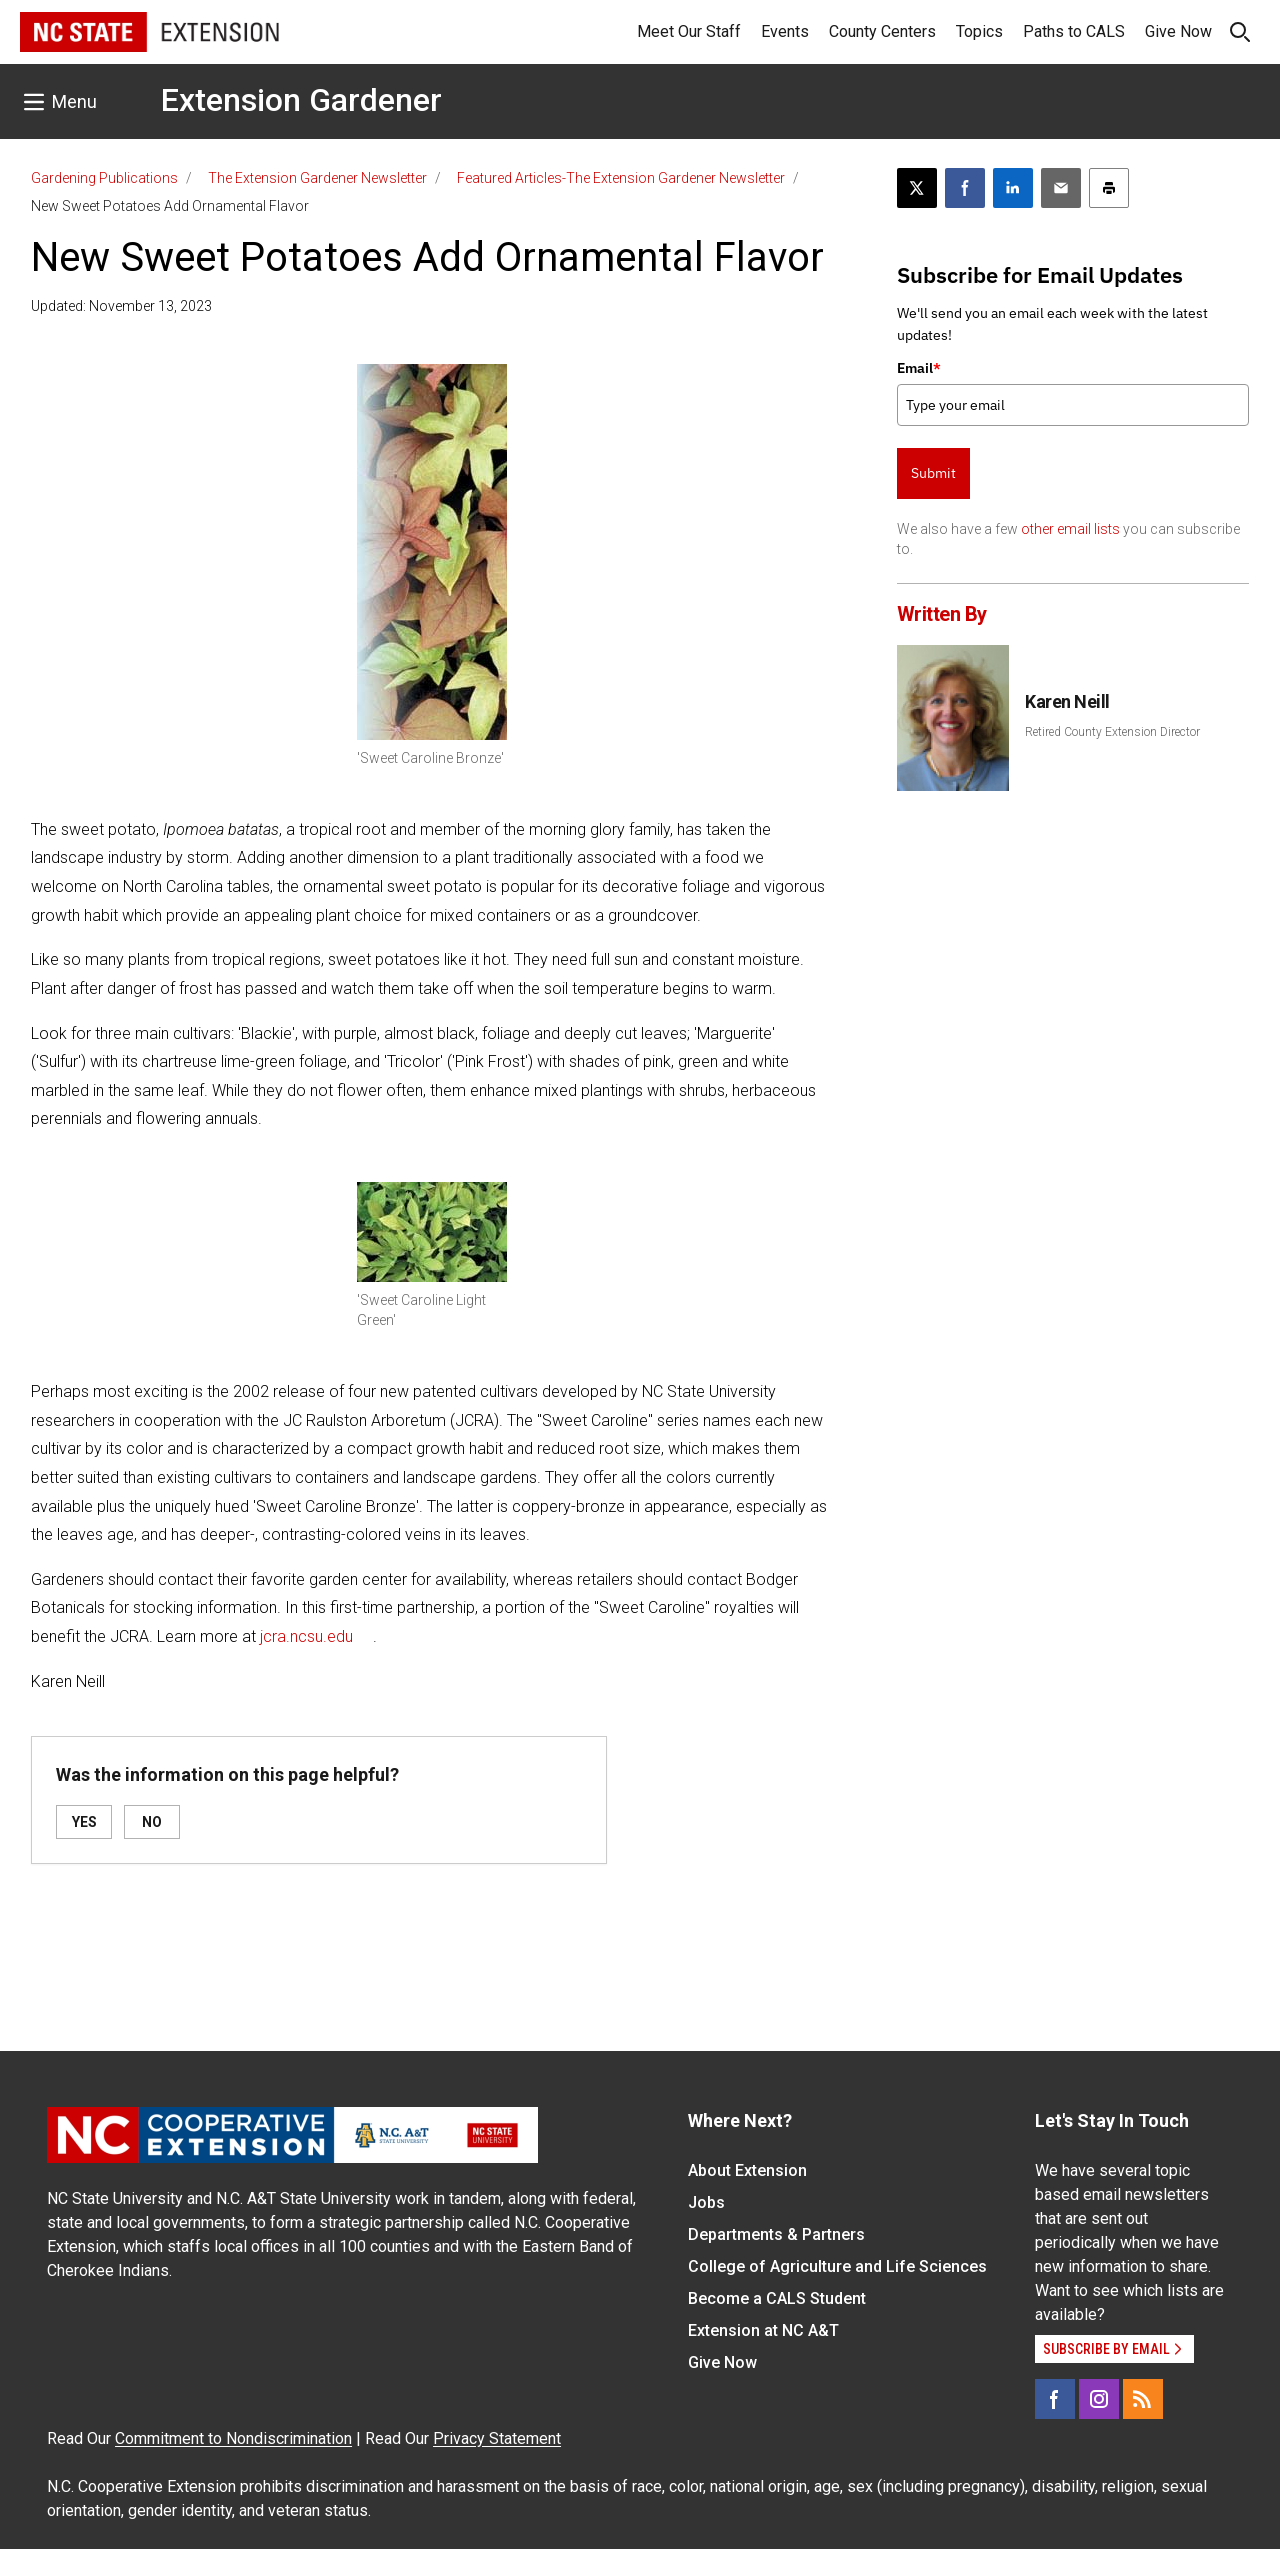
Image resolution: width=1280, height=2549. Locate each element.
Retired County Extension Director (1112, 732)
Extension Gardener (301, 100)
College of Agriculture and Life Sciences (837, 2266)
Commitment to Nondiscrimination (233, 2438)
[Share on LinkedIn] (1013, 188)
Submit (933, 473)
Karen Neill (1067, 701)
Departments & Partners (776, 2234)
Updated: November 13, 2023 (121, 306)
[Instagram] (1099, 2399)
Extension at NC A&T (763, 2330)
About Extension (747, 2170)
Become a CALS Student (777, 2298)
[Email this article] (1061, 188)
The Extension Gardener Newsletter (317, 178)
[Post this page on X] (917, 188)
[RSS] (1143, 2399)
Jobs (706, 2202)
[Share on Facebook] (965, 188)
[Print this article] (1109, 188)
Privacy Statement (497, 2438)
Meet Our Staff (689, 31)
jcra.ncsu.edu (306, 1636)
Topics (979, 31)
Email (919, 368)
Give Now (1178, 31)
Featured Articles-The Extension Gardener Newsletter (621, 178)
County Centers (882, 31)
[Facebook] (1055, 2399)
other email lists (1070, 529)
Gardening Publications (104, 178)
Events (785, 31)
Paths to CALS (1074, 31)
